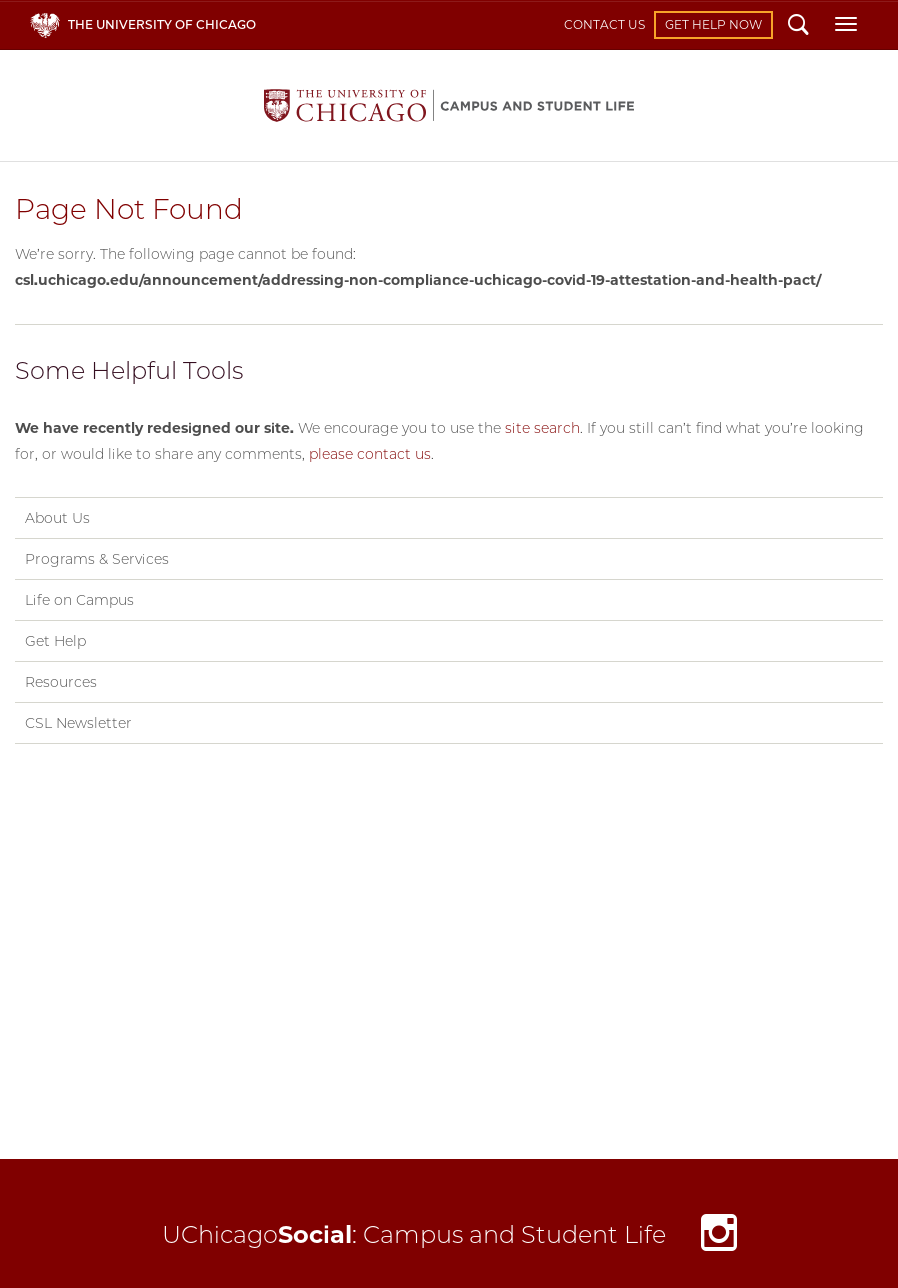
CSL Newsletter (78, 723)
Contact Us (604, 24)
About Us (57, 518)
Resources (61, 682)
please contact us (370, 454)
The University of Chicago (162, 24)
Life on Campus (79, 600)
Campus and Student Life (449, 105)
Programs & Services (97, 559)
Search (798, 27)
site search (542, 428)
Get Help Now (713, 24)
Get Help (55, 641)
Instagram (719, 1237)
